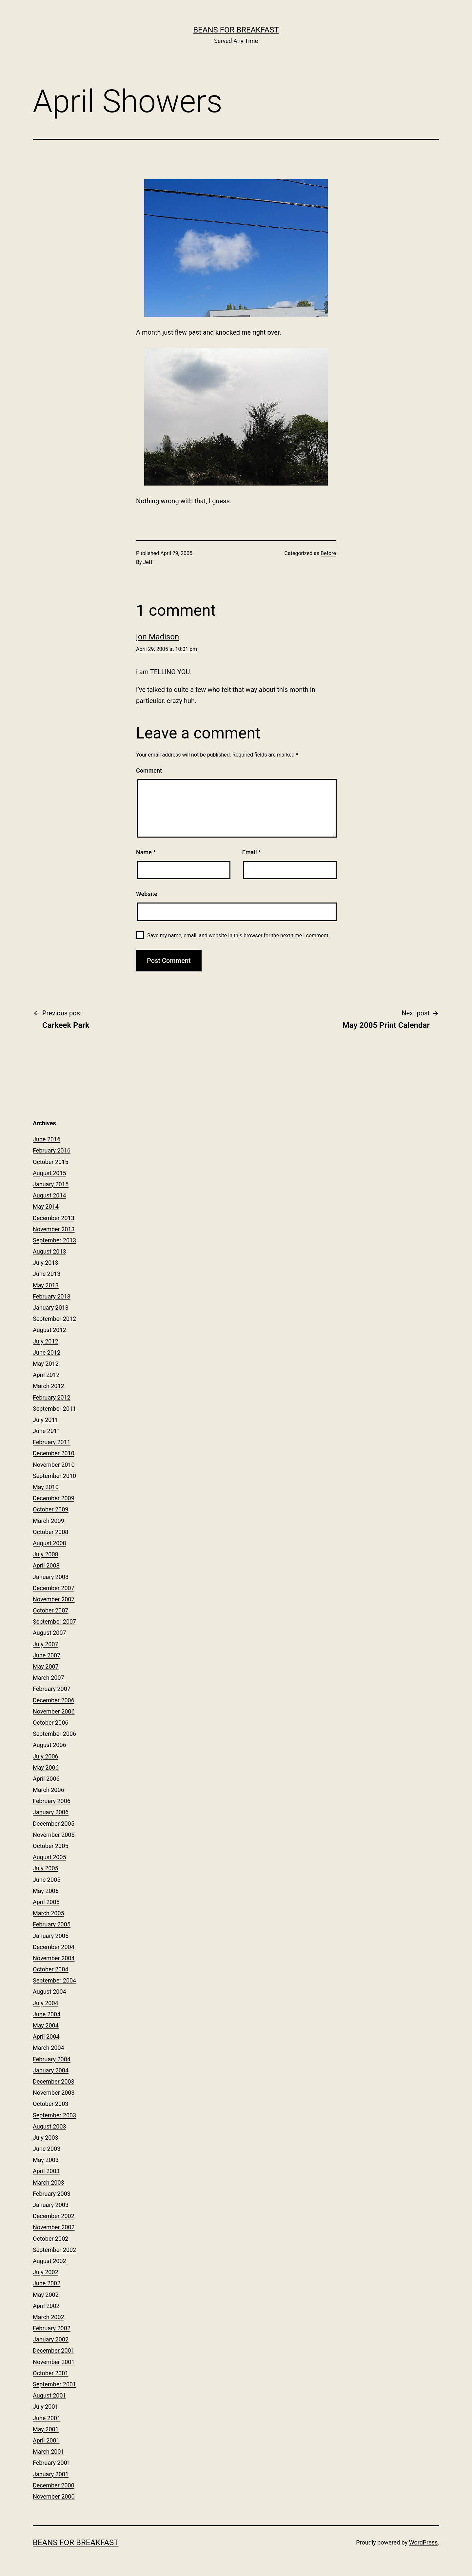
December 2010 (53, 1453)
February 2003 (51, 2193)
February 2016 (51, 1150)
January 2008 (51, 1576)
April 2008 (46, 1565)
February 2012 (51, 1397)
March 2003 (48, 2182)
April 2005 (46, 1902)
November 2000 (54, 2496)
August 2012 (49, 1329)
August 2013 (49, 1251)
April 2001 (46, 2440)
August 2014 (49, 1195)
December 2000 (53, 2485)
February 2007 (51, 1688)
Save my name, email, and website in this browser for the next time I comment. (238, 935)
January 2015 (51, 1184)
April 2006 (46, 1778)
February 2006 (51, 1800)
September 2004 (54, 1980)
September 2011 (54, 1408)
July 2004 (45, 2003)
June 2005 (46, 1879)
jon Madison (157, 636)
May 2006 (46, 1767)
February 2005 (51, 1924)
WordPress (423, 2542)
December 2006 (53, 1700)
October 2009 (50, 1509)
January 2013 (51, 1307)
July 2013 (45, 1262)
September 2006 (54, 1733)
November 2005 (54, 1834)
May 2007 (46, 1666)
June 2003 (46, 2148)
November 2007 (54, 1599)
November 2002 (54, 2227)
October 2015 (50, 1161)
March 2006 (48, 1789)
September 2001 (54, 2384)
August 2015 (49, 1173)
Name (146, 852)
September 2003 (54, 2115)
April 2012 (46, 1374)
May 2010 (46, 1487)
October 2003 (50, 2103)
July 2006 (45, 1756)
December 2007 (53, 1588)
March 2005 (48, 1913)
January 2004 (51, 2070)
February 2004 (51, 2059)
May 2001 (46, 2429)
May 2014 (46, 1206)
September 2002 (54, 2249)
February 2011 (51, 1442)
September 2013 (54, 1240)
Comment (149, 770)
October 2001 (50, 2373)
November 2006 (54, 1711)
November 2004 (54, 1958)
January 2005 (51, 1935)
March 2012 (48, 1385)
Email (251, 852)
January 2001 (51, 2474)
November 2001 (54, 2361)
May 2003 (46, 2159)
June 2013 (46, 1273)
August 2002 (49, 2260)
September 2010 (54, 1475)
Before (328, 553)
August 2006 (49, 1744)
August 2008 (49, 1543)
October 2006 (50, 1722)
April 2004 (46, 2036)
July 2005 (45, 1868)
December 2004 (53, 1946)
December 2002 (53, 2215)
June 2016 (46, 1139)
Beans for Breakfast (236, 29)
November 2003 (54, 2092)
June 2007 (46, 1655)
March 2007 (48, 1677)
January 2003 (51, 2204)
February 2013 (51, 1296)
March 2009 (48, 1520)
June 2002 (46, 2283)
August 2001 (49, 2395)
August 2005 (49, 1857)
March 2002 (48, 2317)
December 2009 (53, 1498)
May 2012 (46, 1363)
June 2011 (46, 1430)
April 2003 (46, 2171)
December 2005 (53, 1823)
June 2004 (46, 2014)
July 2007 (45, 1644)
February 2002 (51, 2328)
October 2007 (50, 1610)
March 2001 (48, 2451)
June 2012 (46, 1352)
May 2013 (46, 1285)
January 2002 (51, 2339)
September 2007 (54, 1621)
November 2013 (54, 1229)
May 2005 (46, 1890)
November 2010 (54, 1464)
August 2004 (49, 1991)
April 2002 (46, 2305)
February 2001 (51, 2462)
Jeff (147, 562)
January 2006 (51, 1812)
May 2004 (46, 2025)
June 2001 (46, 2418)
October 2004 (50, 1969)
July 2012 (45, 1341)
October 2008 (50, 1531)
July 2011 (45, 1419)
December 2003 (53, 2081)
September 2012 (54, 1318)
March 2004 (48, 2047)
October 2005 (50, 1845)
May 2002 (46, 2294)
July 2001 (45, 2406)
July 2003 (45, 2137)
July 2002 (45, 2272)
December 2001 (53, 2350)
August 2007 (49, 1632)
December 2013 (53, 1218)
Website (146, 893)
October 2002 (50, 2238)
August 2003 (49, 2126)
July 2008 (45, 1554)
